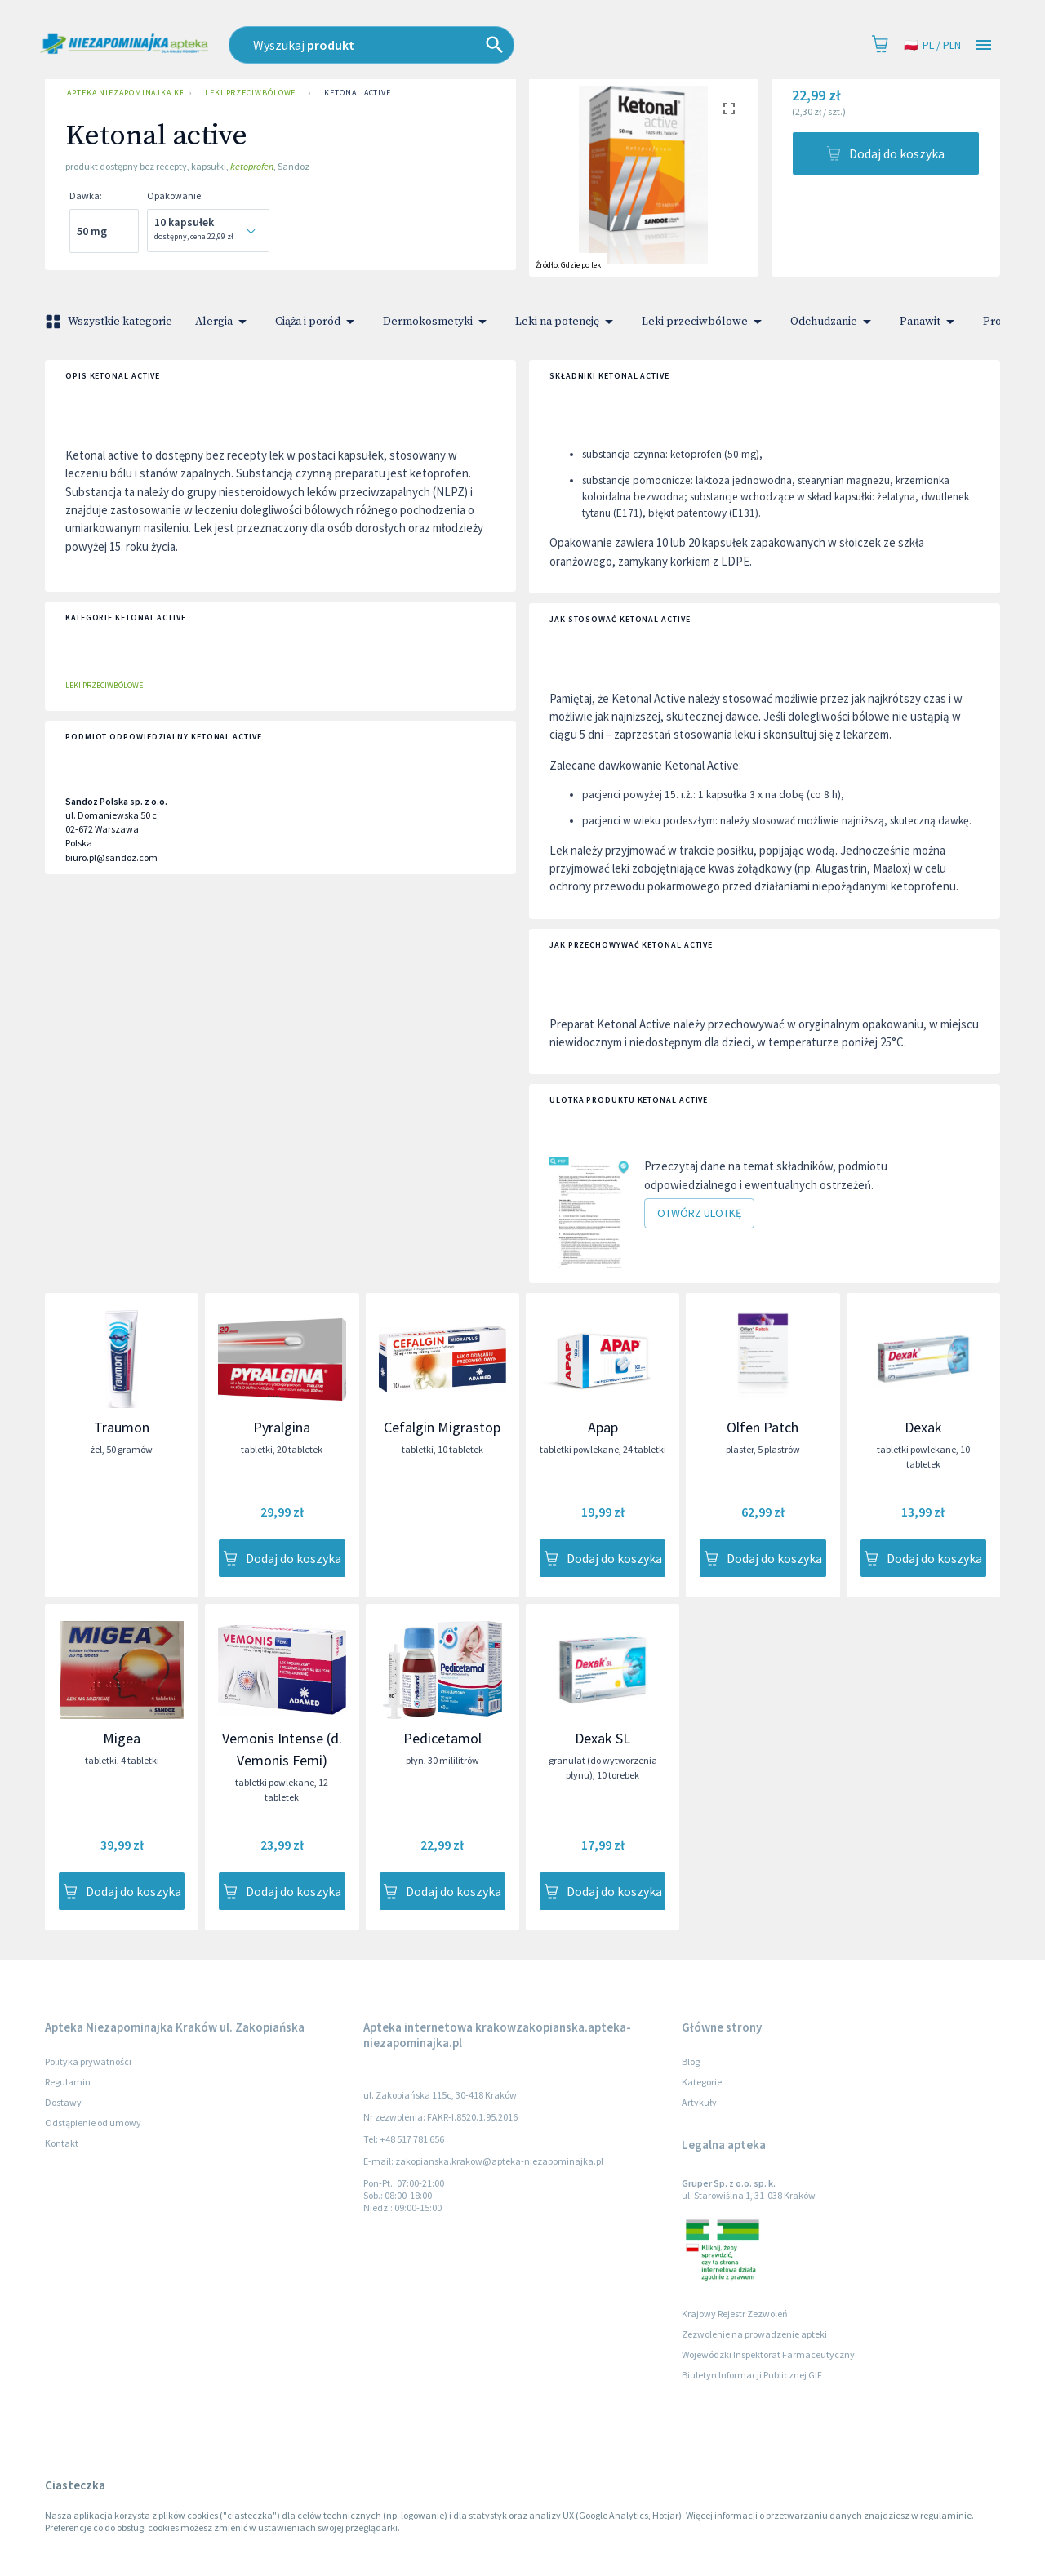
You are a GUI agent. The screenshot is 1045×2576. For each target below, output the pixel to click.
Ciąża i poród (317, 321)
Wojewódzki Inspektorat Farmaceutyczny (768, 2354)
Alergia (223, 321)
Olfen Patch (762, 1427)
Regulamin (68, 2082)
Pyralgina (281, 1427)
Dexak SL (602, 1738)
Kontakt (61, 2143)
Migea (121, 1738)
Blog (691, 2061)
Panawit (930, 321)
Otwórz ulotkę (699, 1213)
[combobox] (445, 45)
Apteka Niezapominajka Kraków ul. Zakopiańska (121, 93)
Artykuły (699, 2102)
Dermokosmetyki (437, 321)
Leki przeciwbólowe (250, 93)
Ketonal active (358, 93)
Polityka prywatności (88, 2061)
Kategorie (702, 2082)
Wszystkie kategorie (110, 322)
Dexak (923, 1427)
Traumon (121, 1427)
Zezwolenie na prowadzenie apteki (754, 2334)
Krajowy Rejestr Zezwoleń (735, 2313)
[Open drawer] (983, 45)
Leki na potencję (567, 321)
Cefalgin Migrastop (442, 1427)
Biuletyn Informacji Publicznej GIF (752, 2375)
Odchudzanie (833, 321)
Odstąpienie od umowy (93, 2122)
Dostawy (63, 2102)
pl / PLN (932, 45)
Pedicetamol (442, 1738)
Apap (603, 1427)
